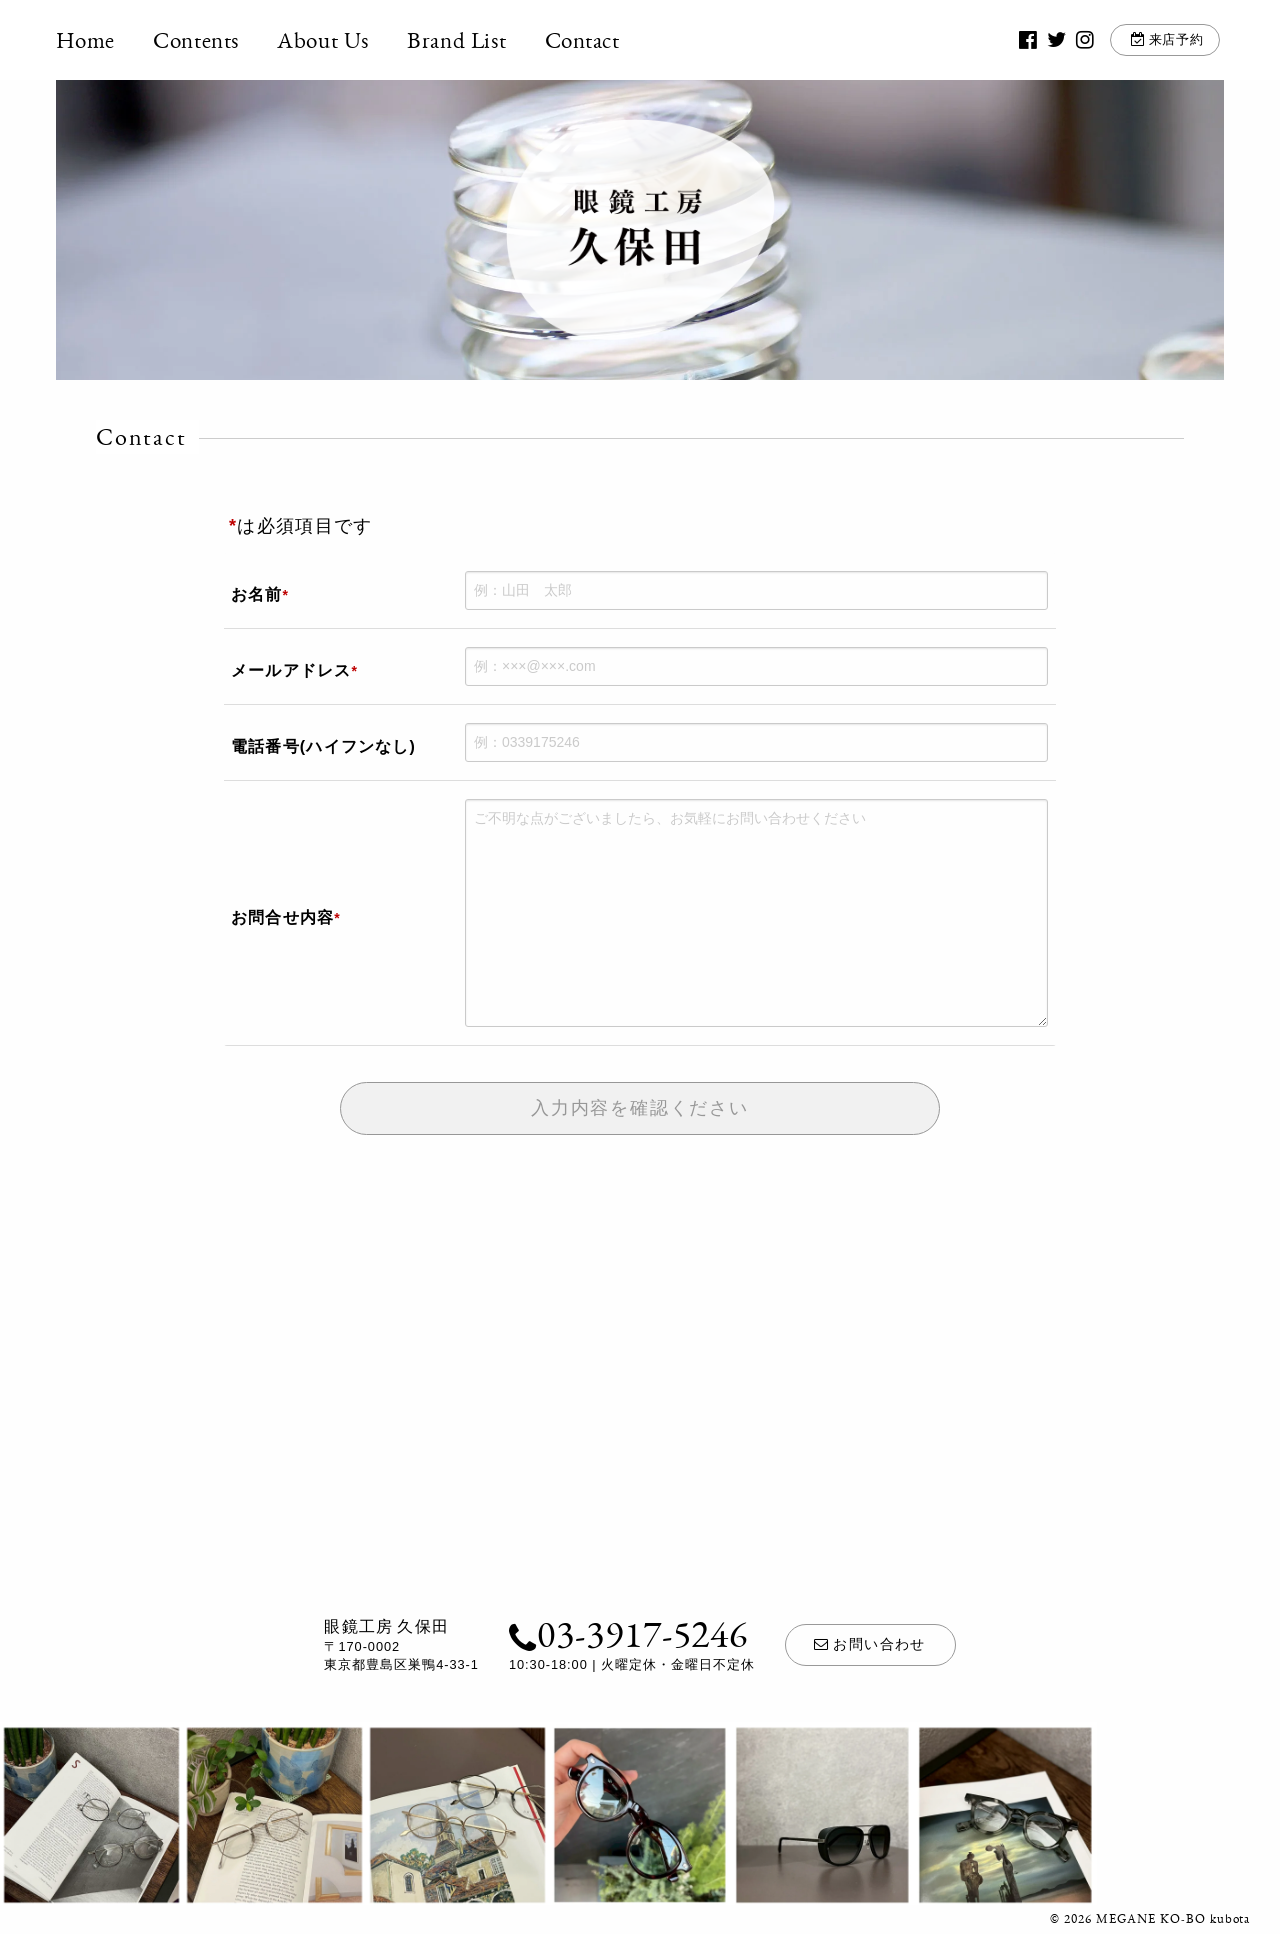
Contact (582, 40)
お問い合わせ (870, 1644)
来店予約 (1175, 39)
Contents (197, 40)
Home (85, 40)
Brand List (457, 40)
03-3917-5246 (629, 1633)
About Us (324, 40)
